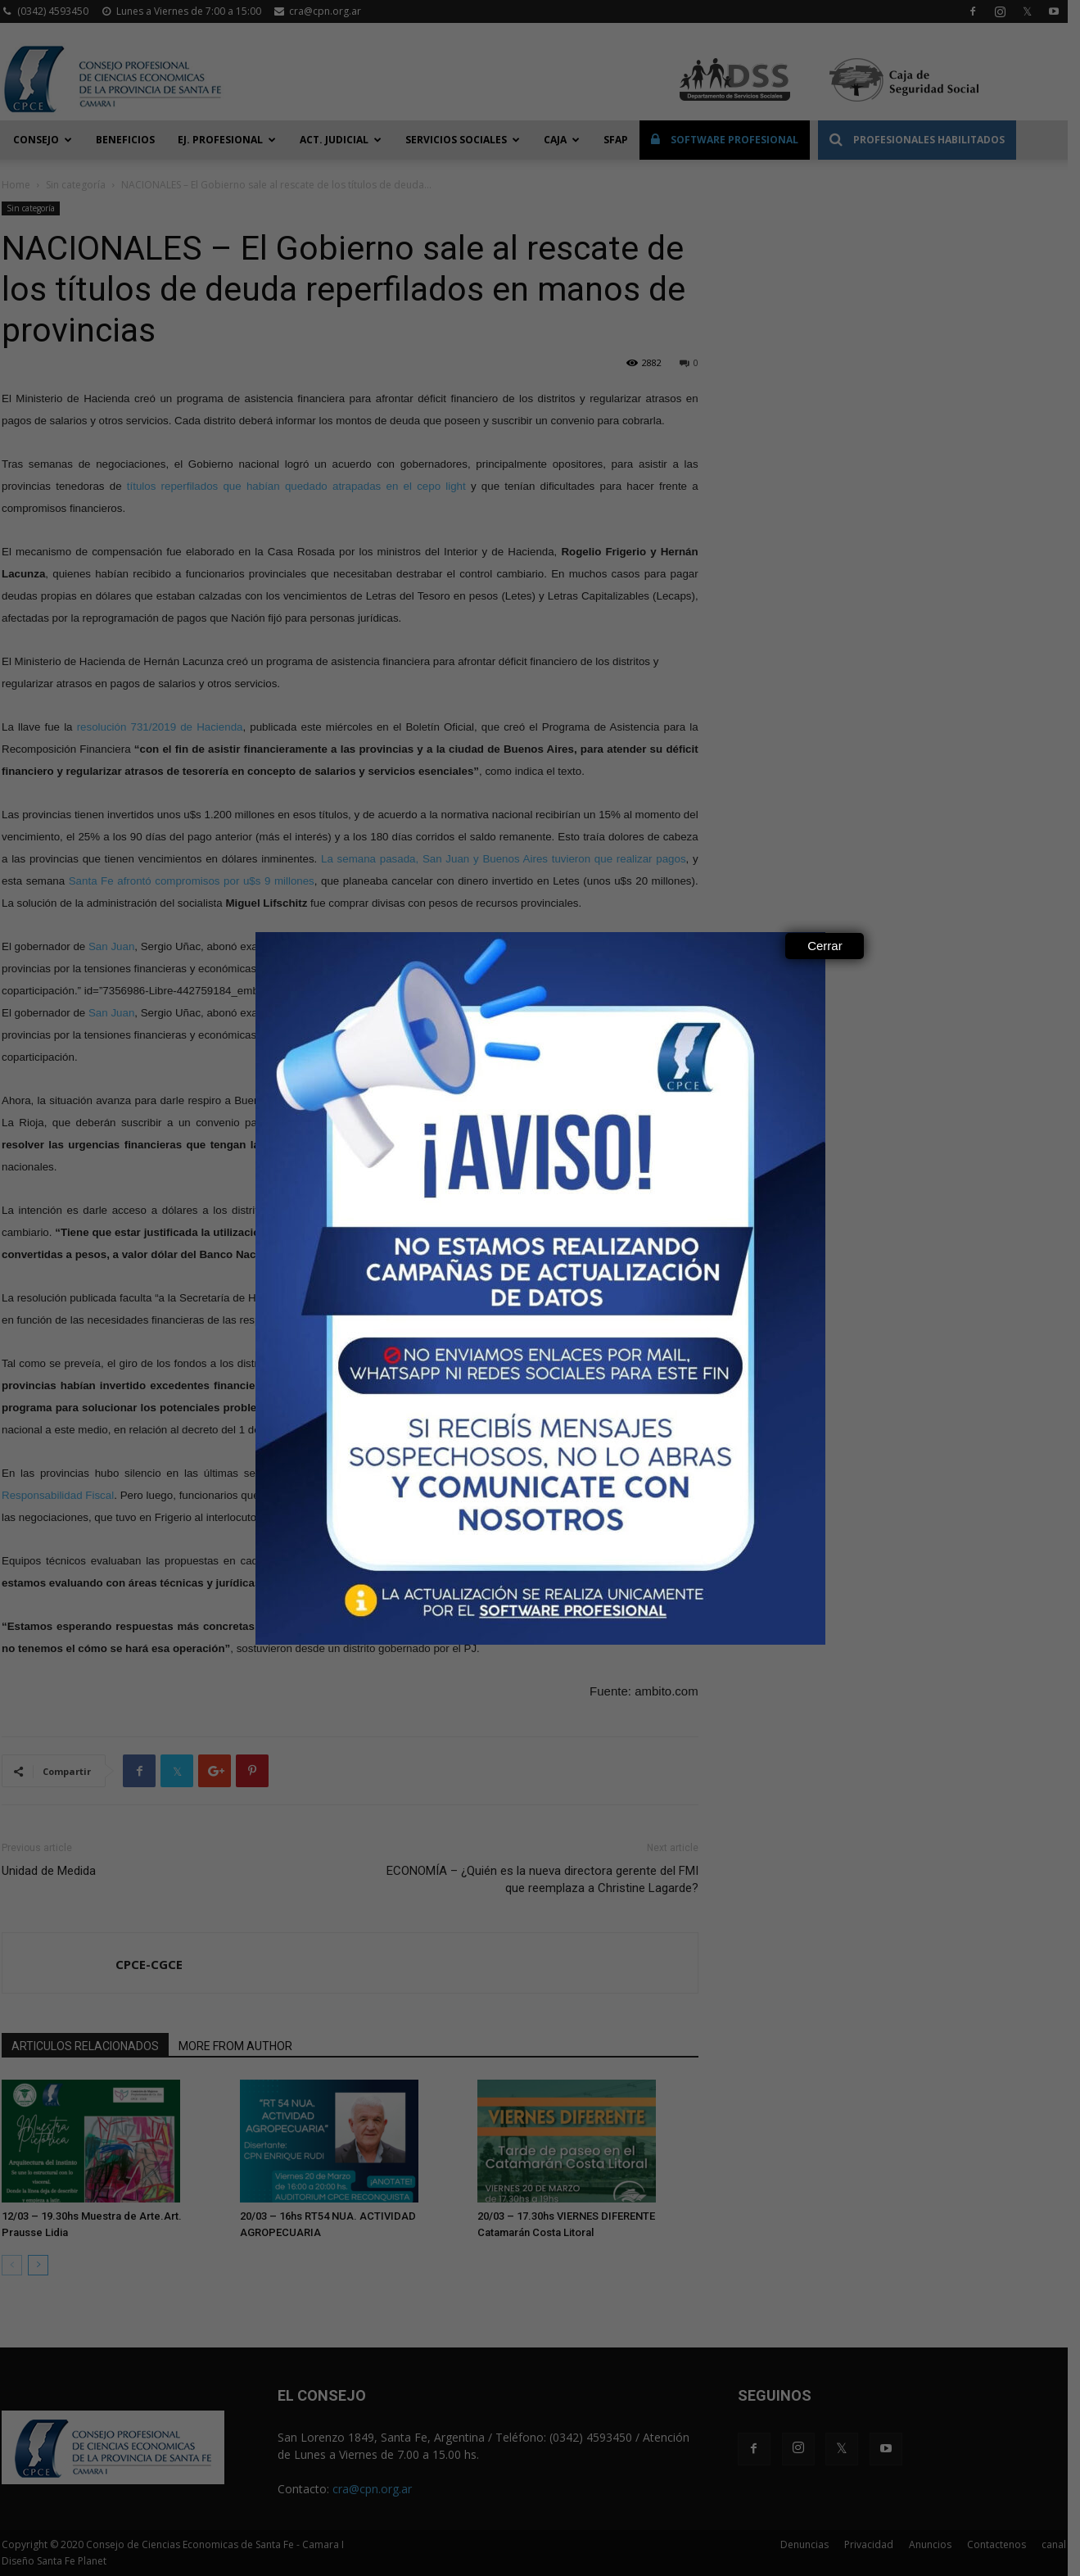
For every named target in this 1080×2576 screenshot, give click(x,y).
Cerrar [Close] (825, 946)
